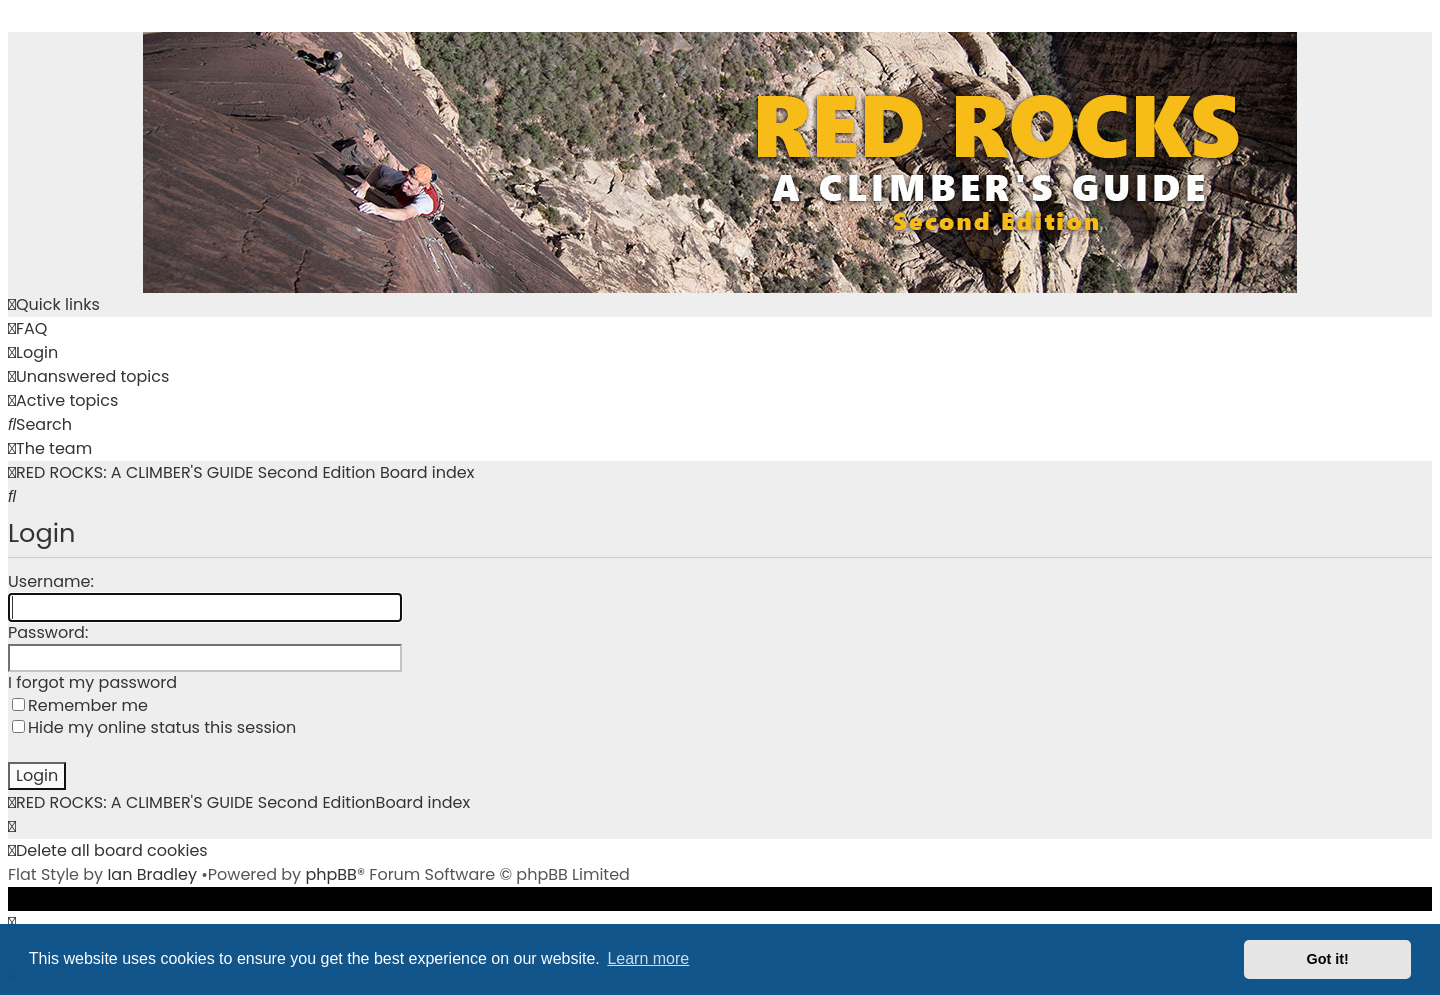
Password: (48, 632)
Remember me (80, 705)
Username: (51, 581)
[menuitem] (27, 329)
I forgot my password (92, 683)
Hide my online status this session (154, 727)
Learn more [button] (648, 958)
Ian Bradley (152, 874)
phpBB (331, 874)
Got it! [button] (1328, 959)
